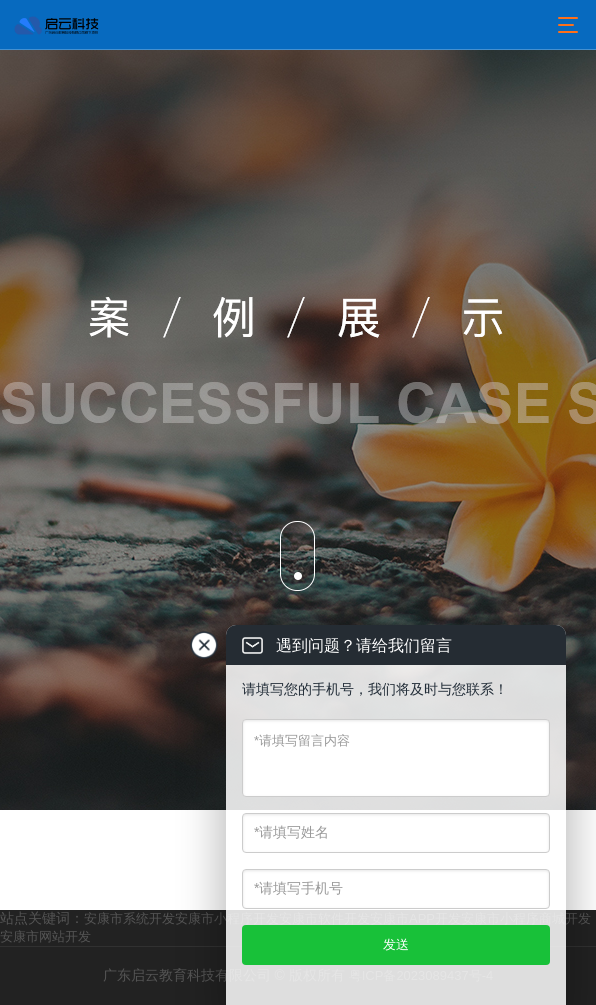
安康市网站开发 (45, 936)
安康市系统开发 (129, 918)
